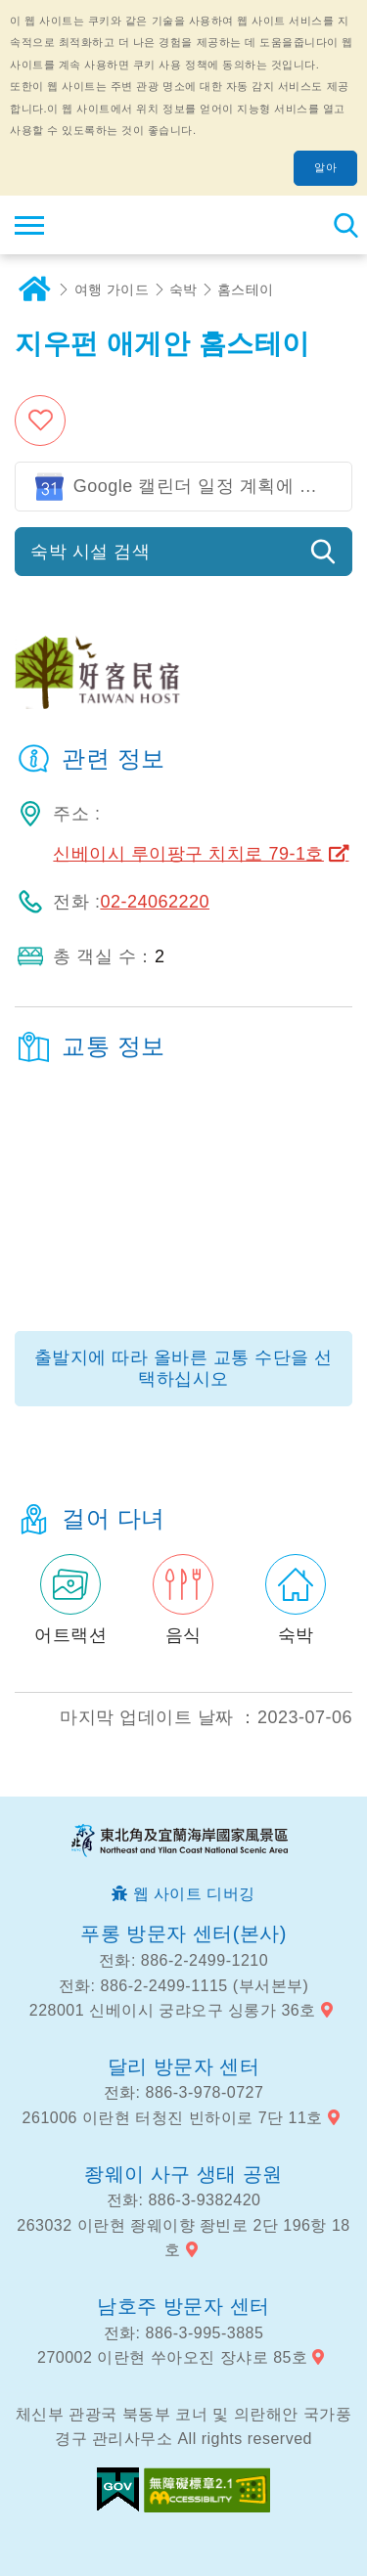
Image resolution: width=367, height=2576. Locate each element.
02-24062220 (154, 901)
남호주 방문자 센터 (183, 2306)
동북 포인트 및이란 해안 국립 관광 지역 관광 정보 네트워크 (133, 225)
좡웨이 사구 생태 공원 (183, 2174)
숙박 (183, 289)
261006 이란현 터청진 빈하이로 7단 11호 (173, 2118)
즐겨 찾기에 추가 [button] (42, 420)
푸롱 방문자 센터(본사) (183, 1933)
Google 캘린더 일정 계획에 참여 (204, 486)
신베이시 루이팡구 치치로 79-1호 (188, 854)
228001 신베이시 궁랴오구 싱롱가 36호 (172, 2010)
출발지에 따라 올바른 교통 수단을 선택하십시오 (183, 1368)
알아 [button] (325, 167)
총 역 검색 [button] (345, 225)
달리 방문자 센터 (184, 2066)
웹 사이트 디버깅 (194, 1894)
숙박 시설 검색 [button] (90, 551)
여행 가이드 (112, 289)
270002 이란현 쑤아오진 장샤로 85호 (172, 2357)
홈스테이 (245, 289)
